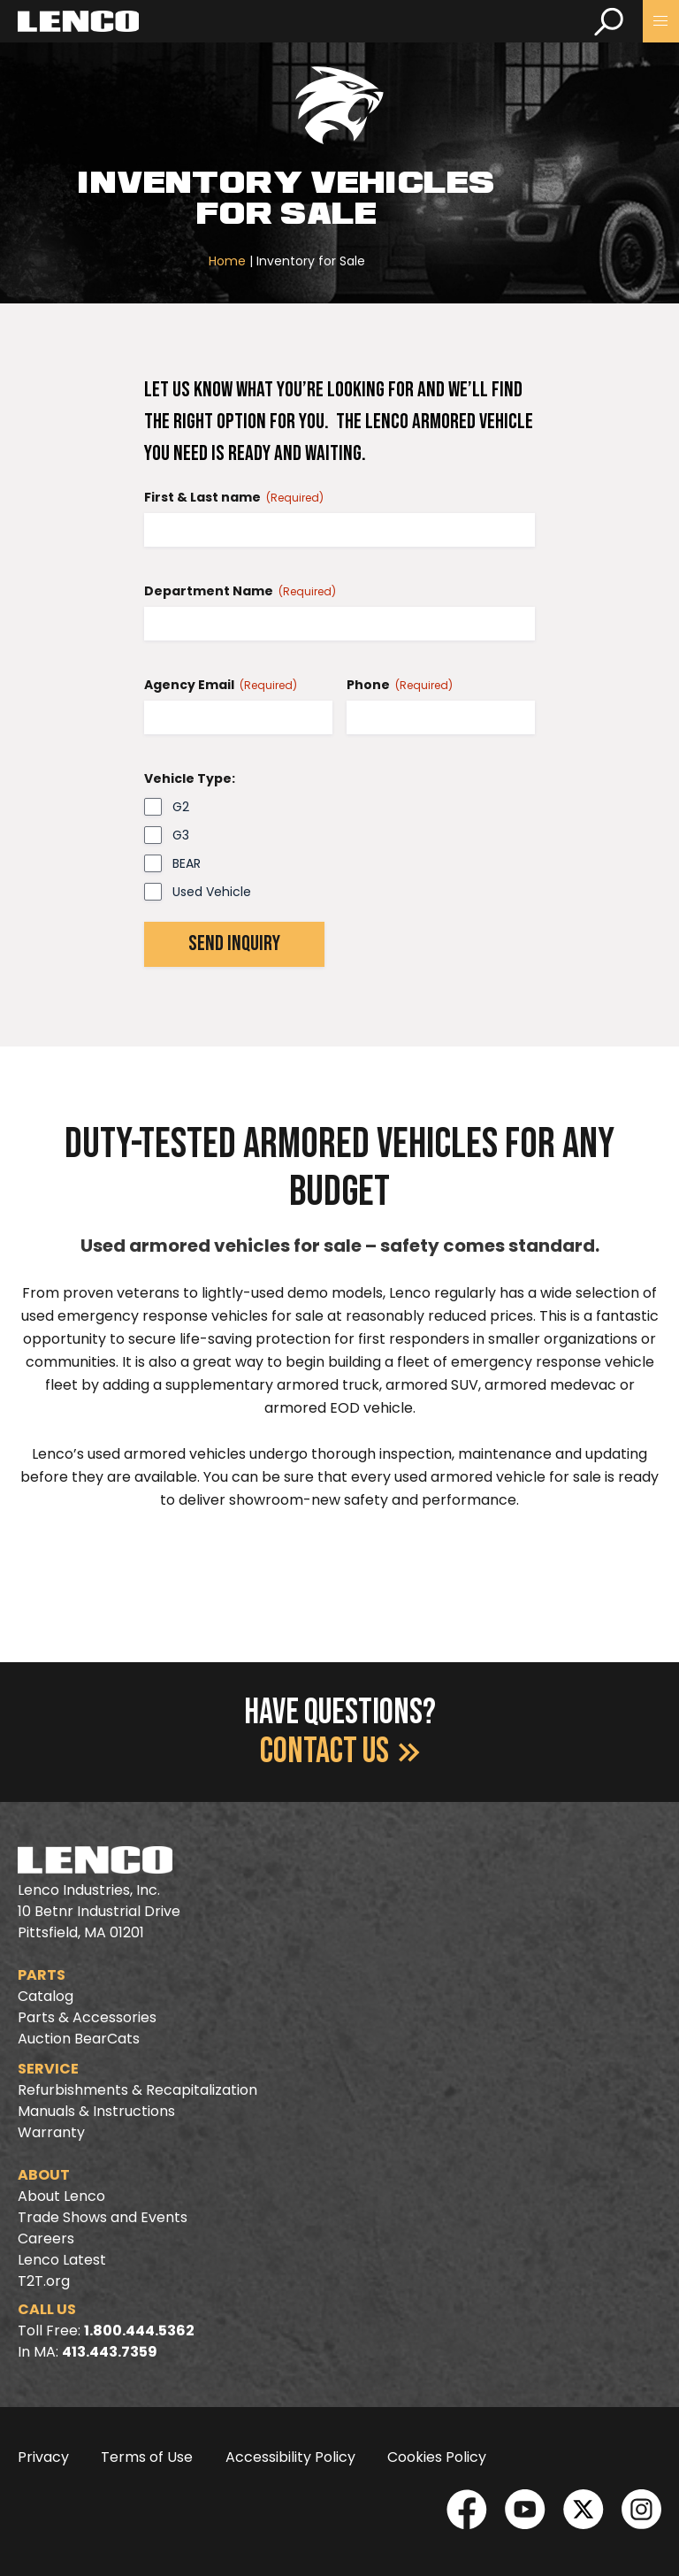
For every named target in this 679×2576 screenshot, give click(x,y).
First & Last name (234, 497)
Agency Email (220, 685)
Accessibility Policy (290, 2457)
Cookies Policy (436, 2457)
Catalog (45, 1996)
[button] (661, 21)
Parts (41, 1975)
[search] (609, 21)
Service (48, 2068)
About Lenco (61, 2196)
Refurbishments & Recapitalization (137, 2090)
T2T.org (44, 2281)
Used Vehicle (211, 892)
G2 (180, 807)
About (44, 2175)
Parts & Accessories (87, 2017)
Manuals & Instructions (96, 2111)
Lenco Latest (62, 2260)
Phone (400, 685)
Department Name (240, 591)
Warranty (51, 2132)
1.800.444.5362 (139, 2330)
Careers (46, 2238)
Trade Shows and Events (102, 2217)
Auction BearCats (79, 2038)
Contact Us (340, 1751)
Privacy (43, 2457)
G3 (180, 835)
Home (227, 261)
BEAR (186, 863)
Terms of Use (147, 2457)
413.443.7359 (109, 2352)
